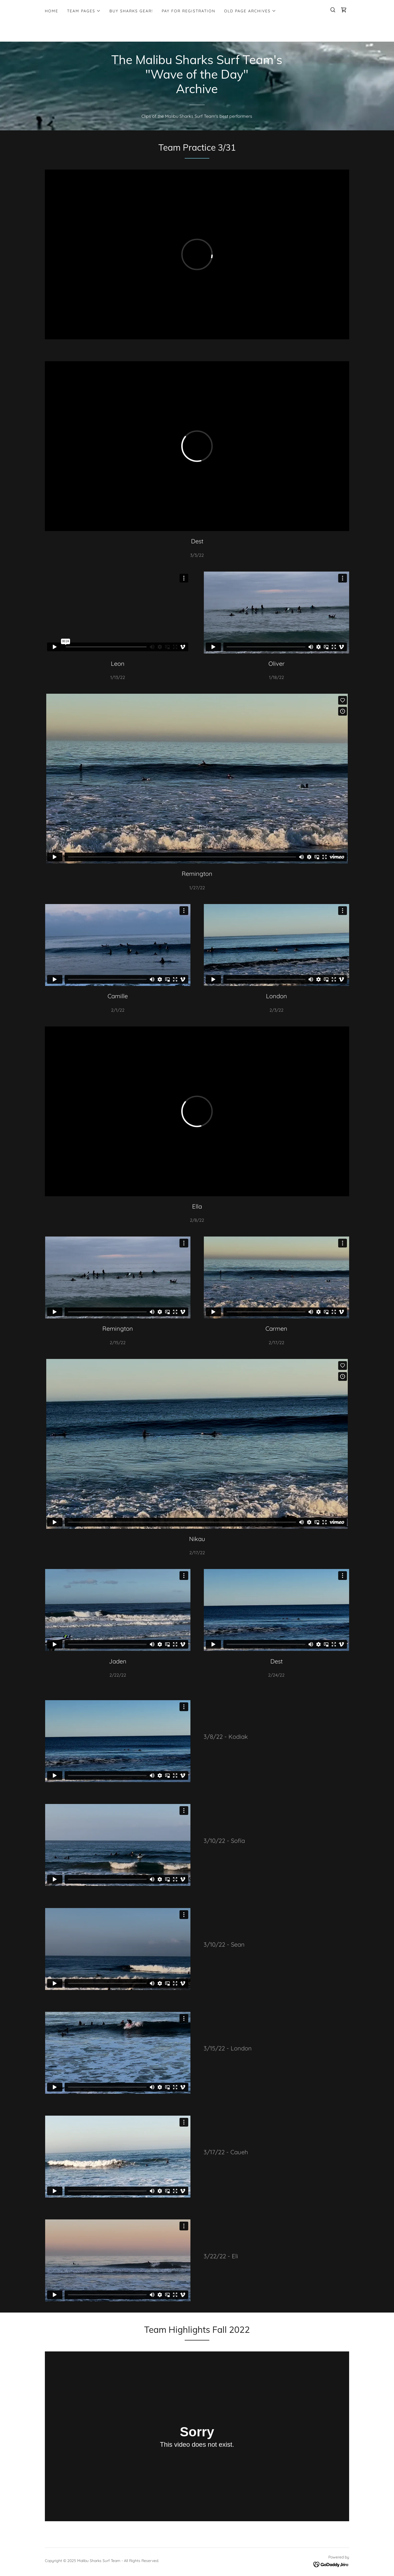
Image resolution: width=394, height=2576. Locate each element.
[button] (84, 11)
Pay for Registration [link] (188, 10)
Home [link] (51, 10)
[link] (343, 9)
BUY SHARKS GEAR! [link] (131, 10)
